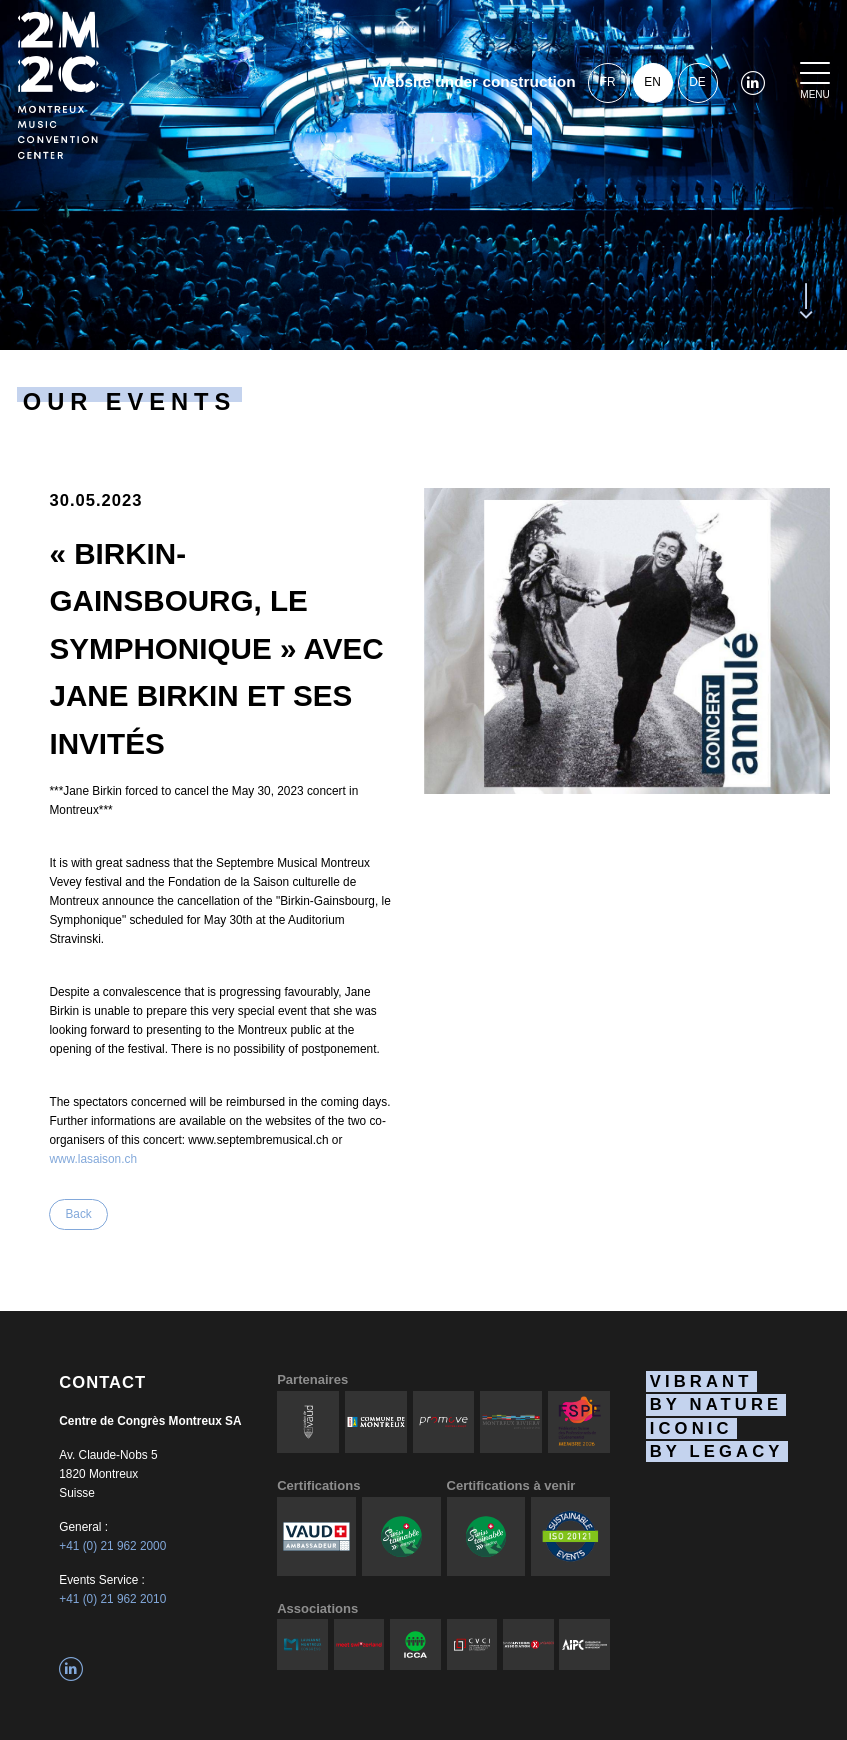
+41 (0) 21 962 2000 (112, 1546)
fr (608, 82)
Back (78, 1214)
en (652, 82)
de (697, 82)
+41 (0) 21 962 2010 (112, 1599)
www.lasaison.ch (93, 1159)
